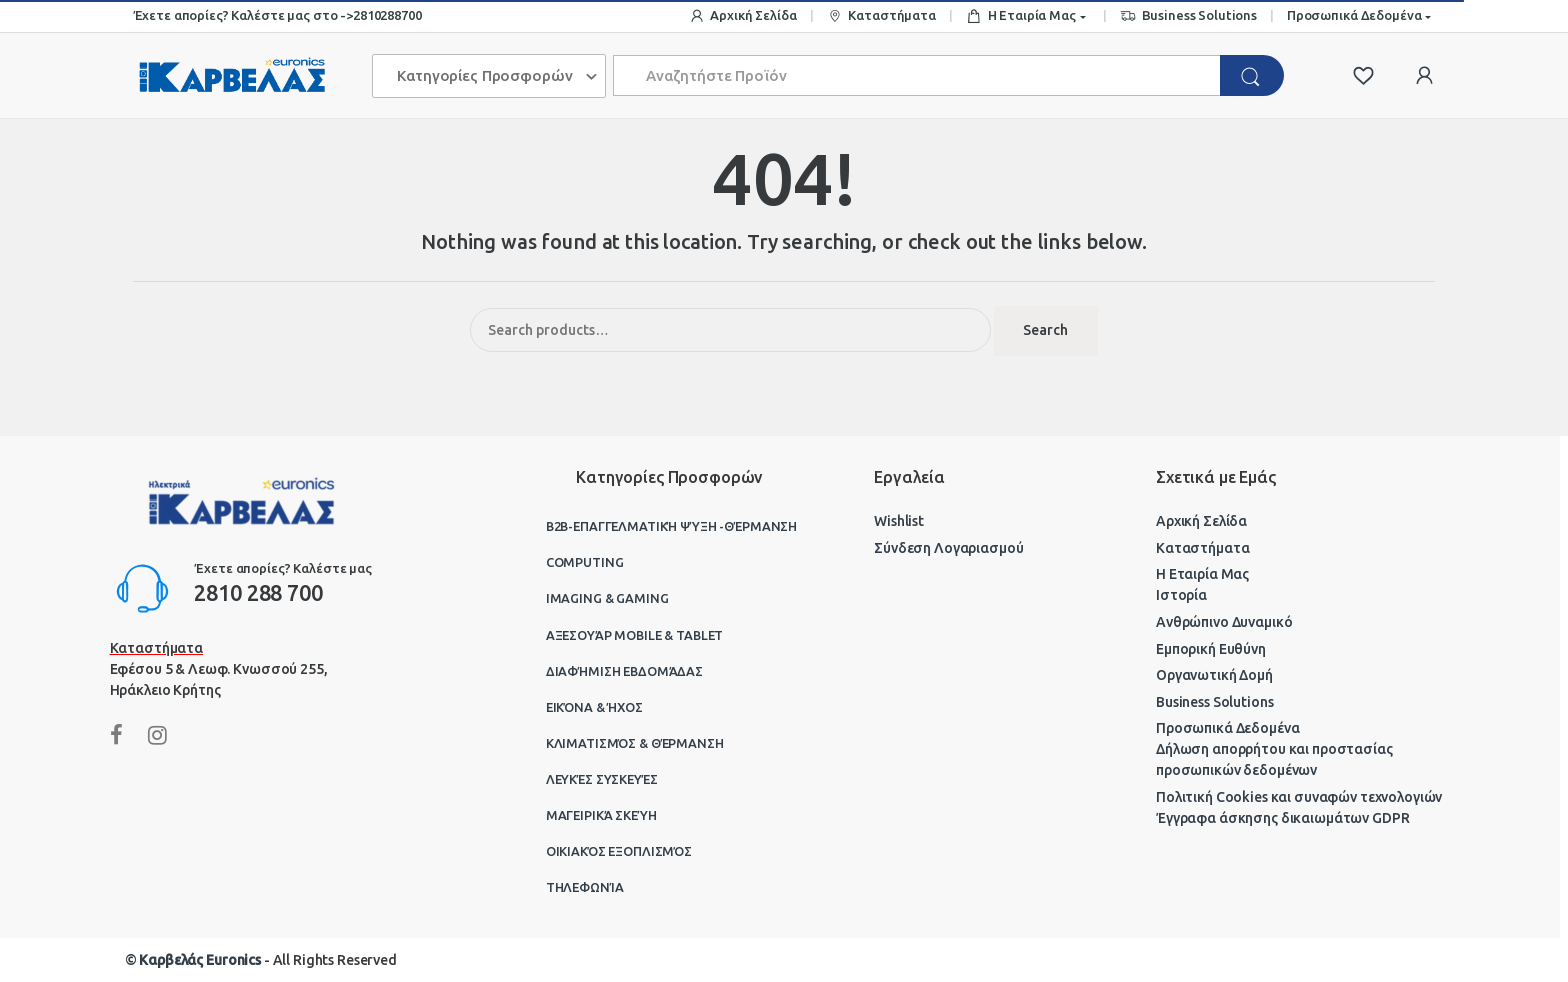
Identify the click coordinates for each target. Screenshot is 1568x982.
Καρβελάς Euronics (200, 960)
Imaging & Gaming (607, 598)
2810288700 (387, 15)
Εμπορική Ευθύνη (1211, 649)
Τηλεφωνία (585, 887)
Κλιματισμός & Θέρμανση (635, 743)
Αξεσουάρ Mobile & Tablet (635, 635)
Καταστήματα (881, 16)
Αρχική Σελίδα (743, 16)
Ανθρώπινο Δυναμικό (1224, 622)
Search (1045, 330)
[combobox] (917, 75)
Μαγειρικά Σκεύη (601, 815)
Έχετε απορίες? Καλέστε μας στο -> (243, 15)
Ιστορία (1181, 595)
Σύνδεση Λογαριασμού (948, 548)
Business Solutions (1188, 16)
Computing (585, 562)
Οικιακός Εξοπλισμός (619, 851)
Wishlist (899, 521)
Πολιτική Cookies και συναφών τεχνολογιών (1299, 797)
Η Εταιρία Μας (1021, 16)
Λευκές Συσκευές (602, 779)
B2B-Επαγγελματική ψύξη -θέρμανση (672, 526)
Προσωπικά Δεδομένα (1354, 15)
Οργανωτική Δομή (1214, 675)
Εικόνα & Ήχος (594, 707)
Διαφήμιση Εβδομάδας (624, 671)
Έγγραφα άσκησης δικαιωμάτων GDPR (1283, 818)
